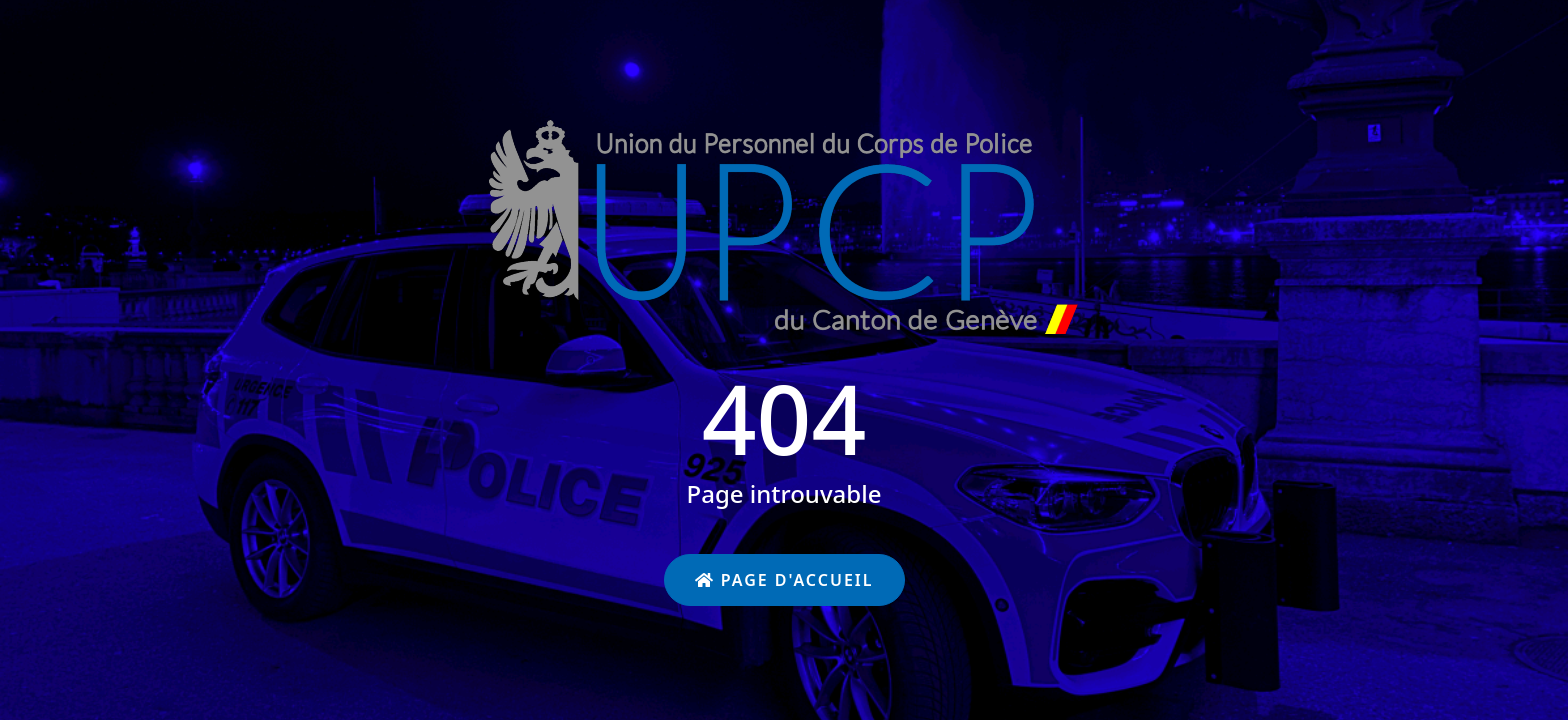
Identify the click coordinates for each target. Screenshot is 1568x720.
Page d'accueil (784, 580)
